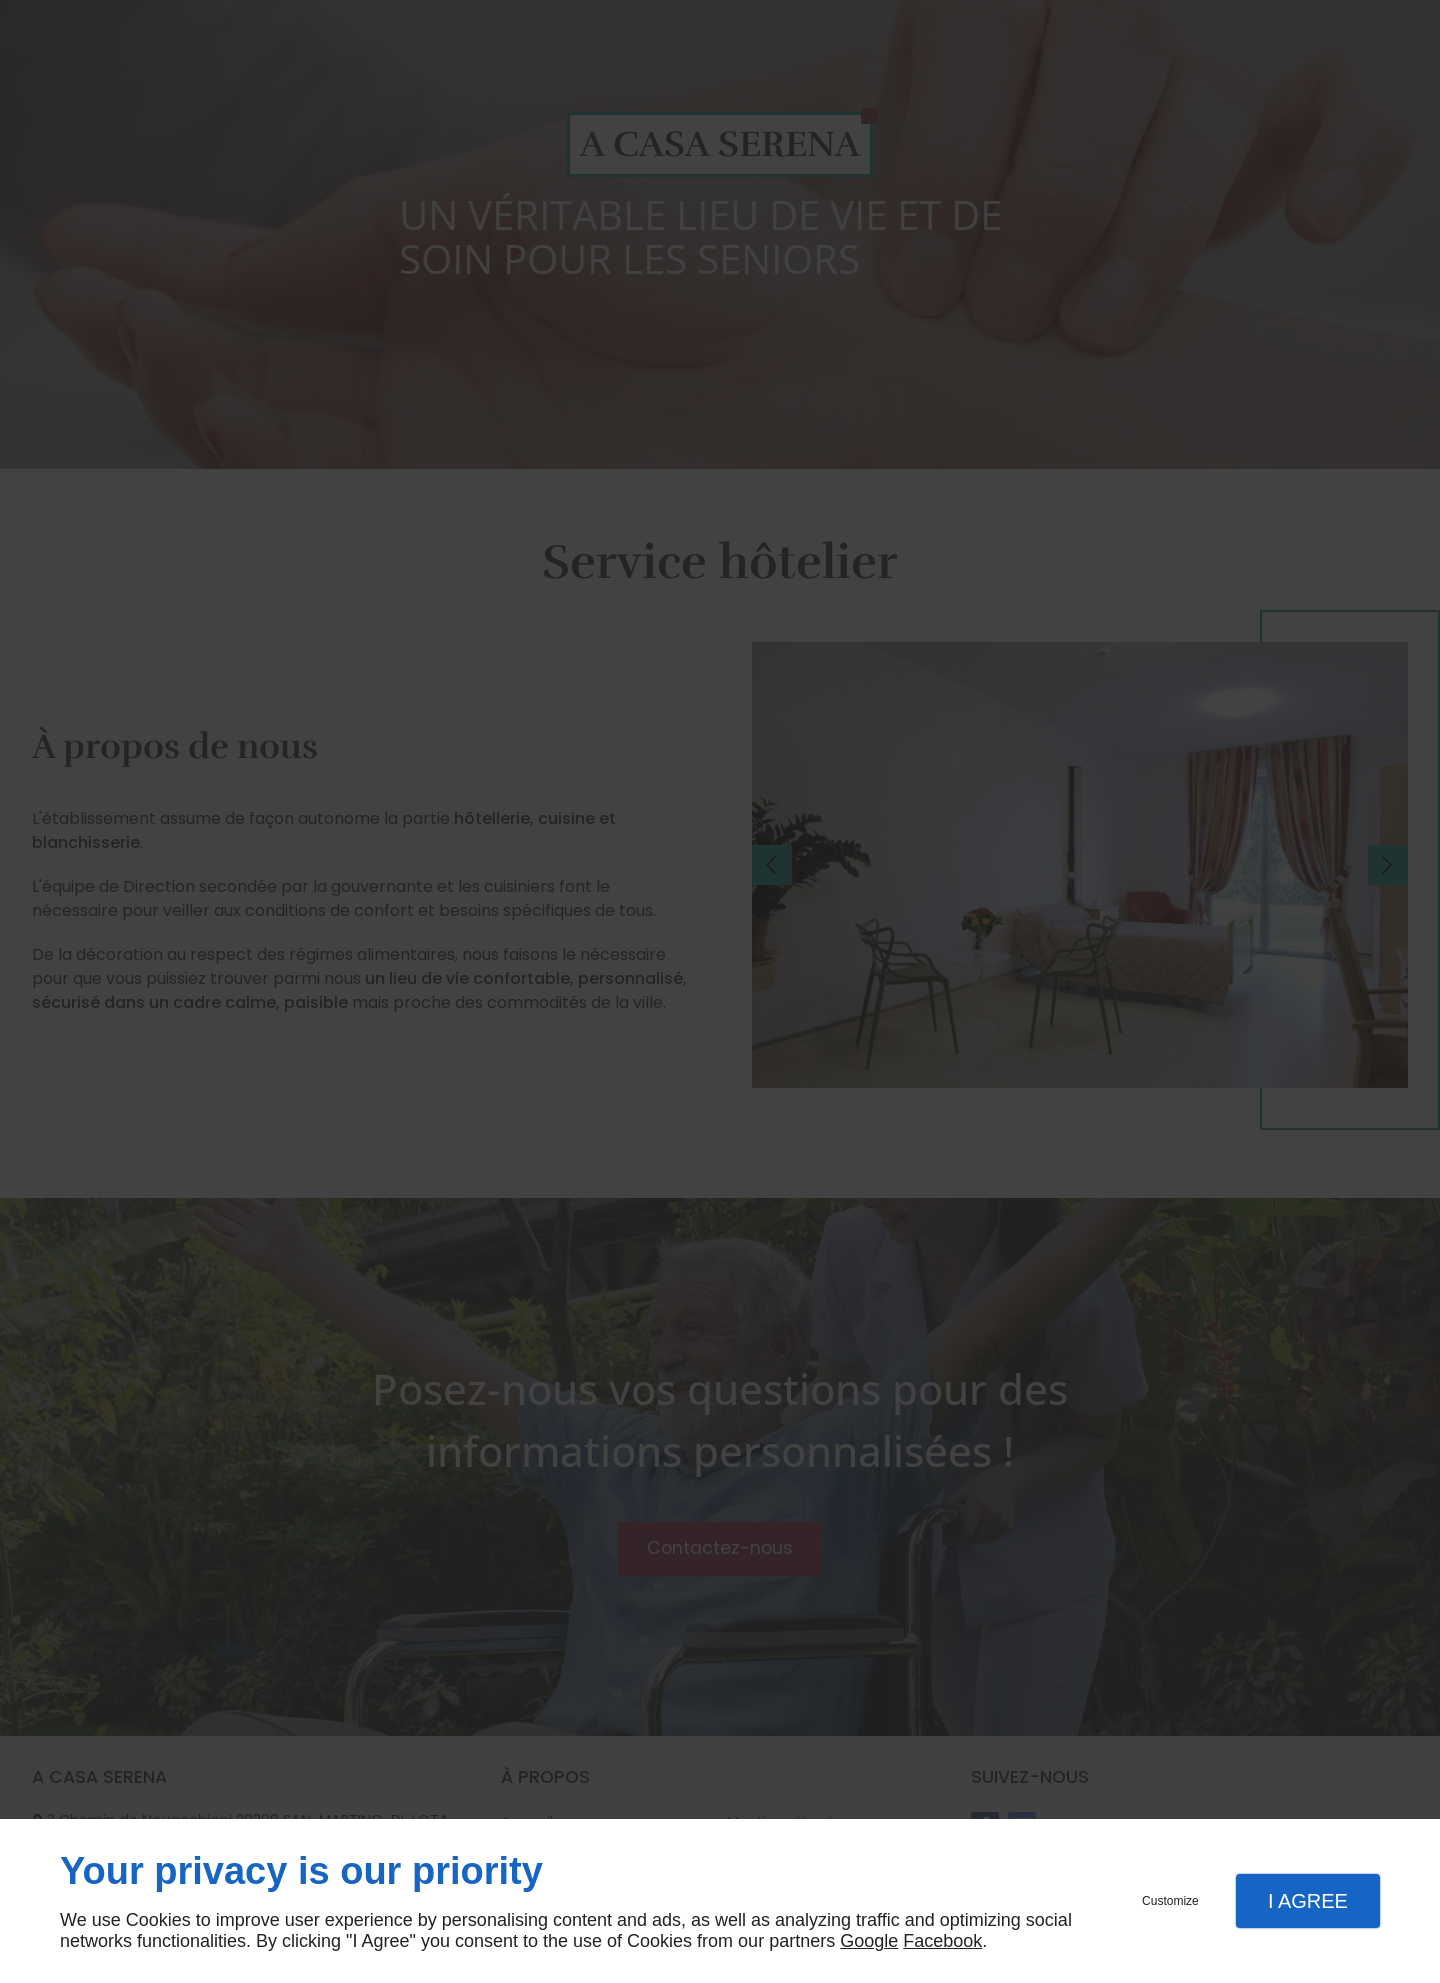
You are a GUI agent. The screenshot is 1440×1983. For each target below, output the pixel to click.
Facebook (942, 1941)
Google (869, 1941)
